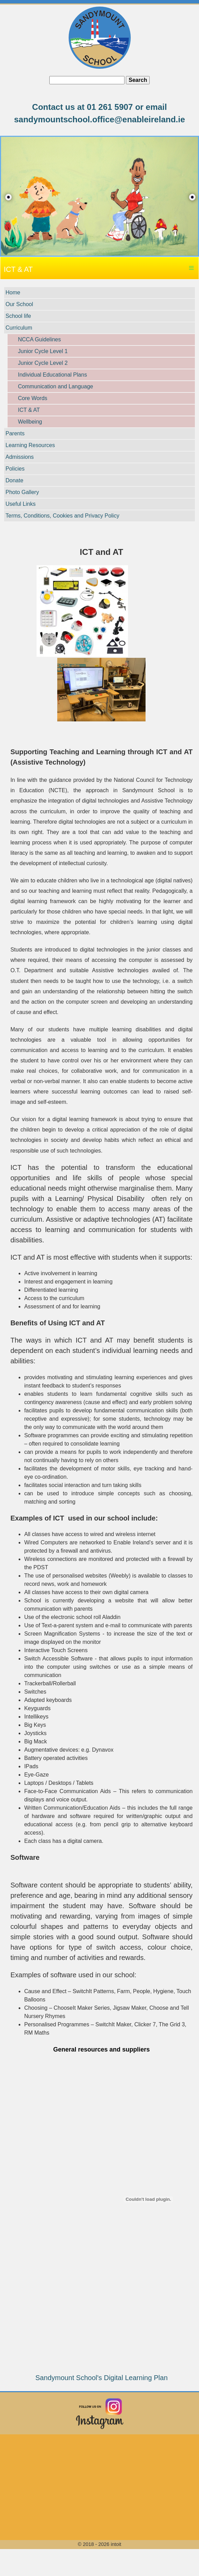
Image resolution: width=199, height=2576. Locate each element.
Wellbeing (30, 422)
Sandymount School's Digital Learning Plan (101, 2377)
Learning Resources (30, 445)
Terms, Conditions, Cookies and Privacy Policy (62, 516)
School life (18, 316)
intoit (116, 2544)
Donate (14, 480)
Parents (15, 433)
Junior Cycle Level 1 (43, 351)
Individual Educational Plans (52, 375)
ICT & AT (29, 410)
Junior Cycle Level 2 (43, 363)
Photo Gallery (22, 492)
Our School (19, 304)
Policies (15, 469)
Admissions (20, 457)
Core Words (32, 398)
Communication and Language (55, 386)
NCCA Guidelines (39, 339)
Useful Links (21, 504)
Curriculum (19, 328)
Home (13, 292)
